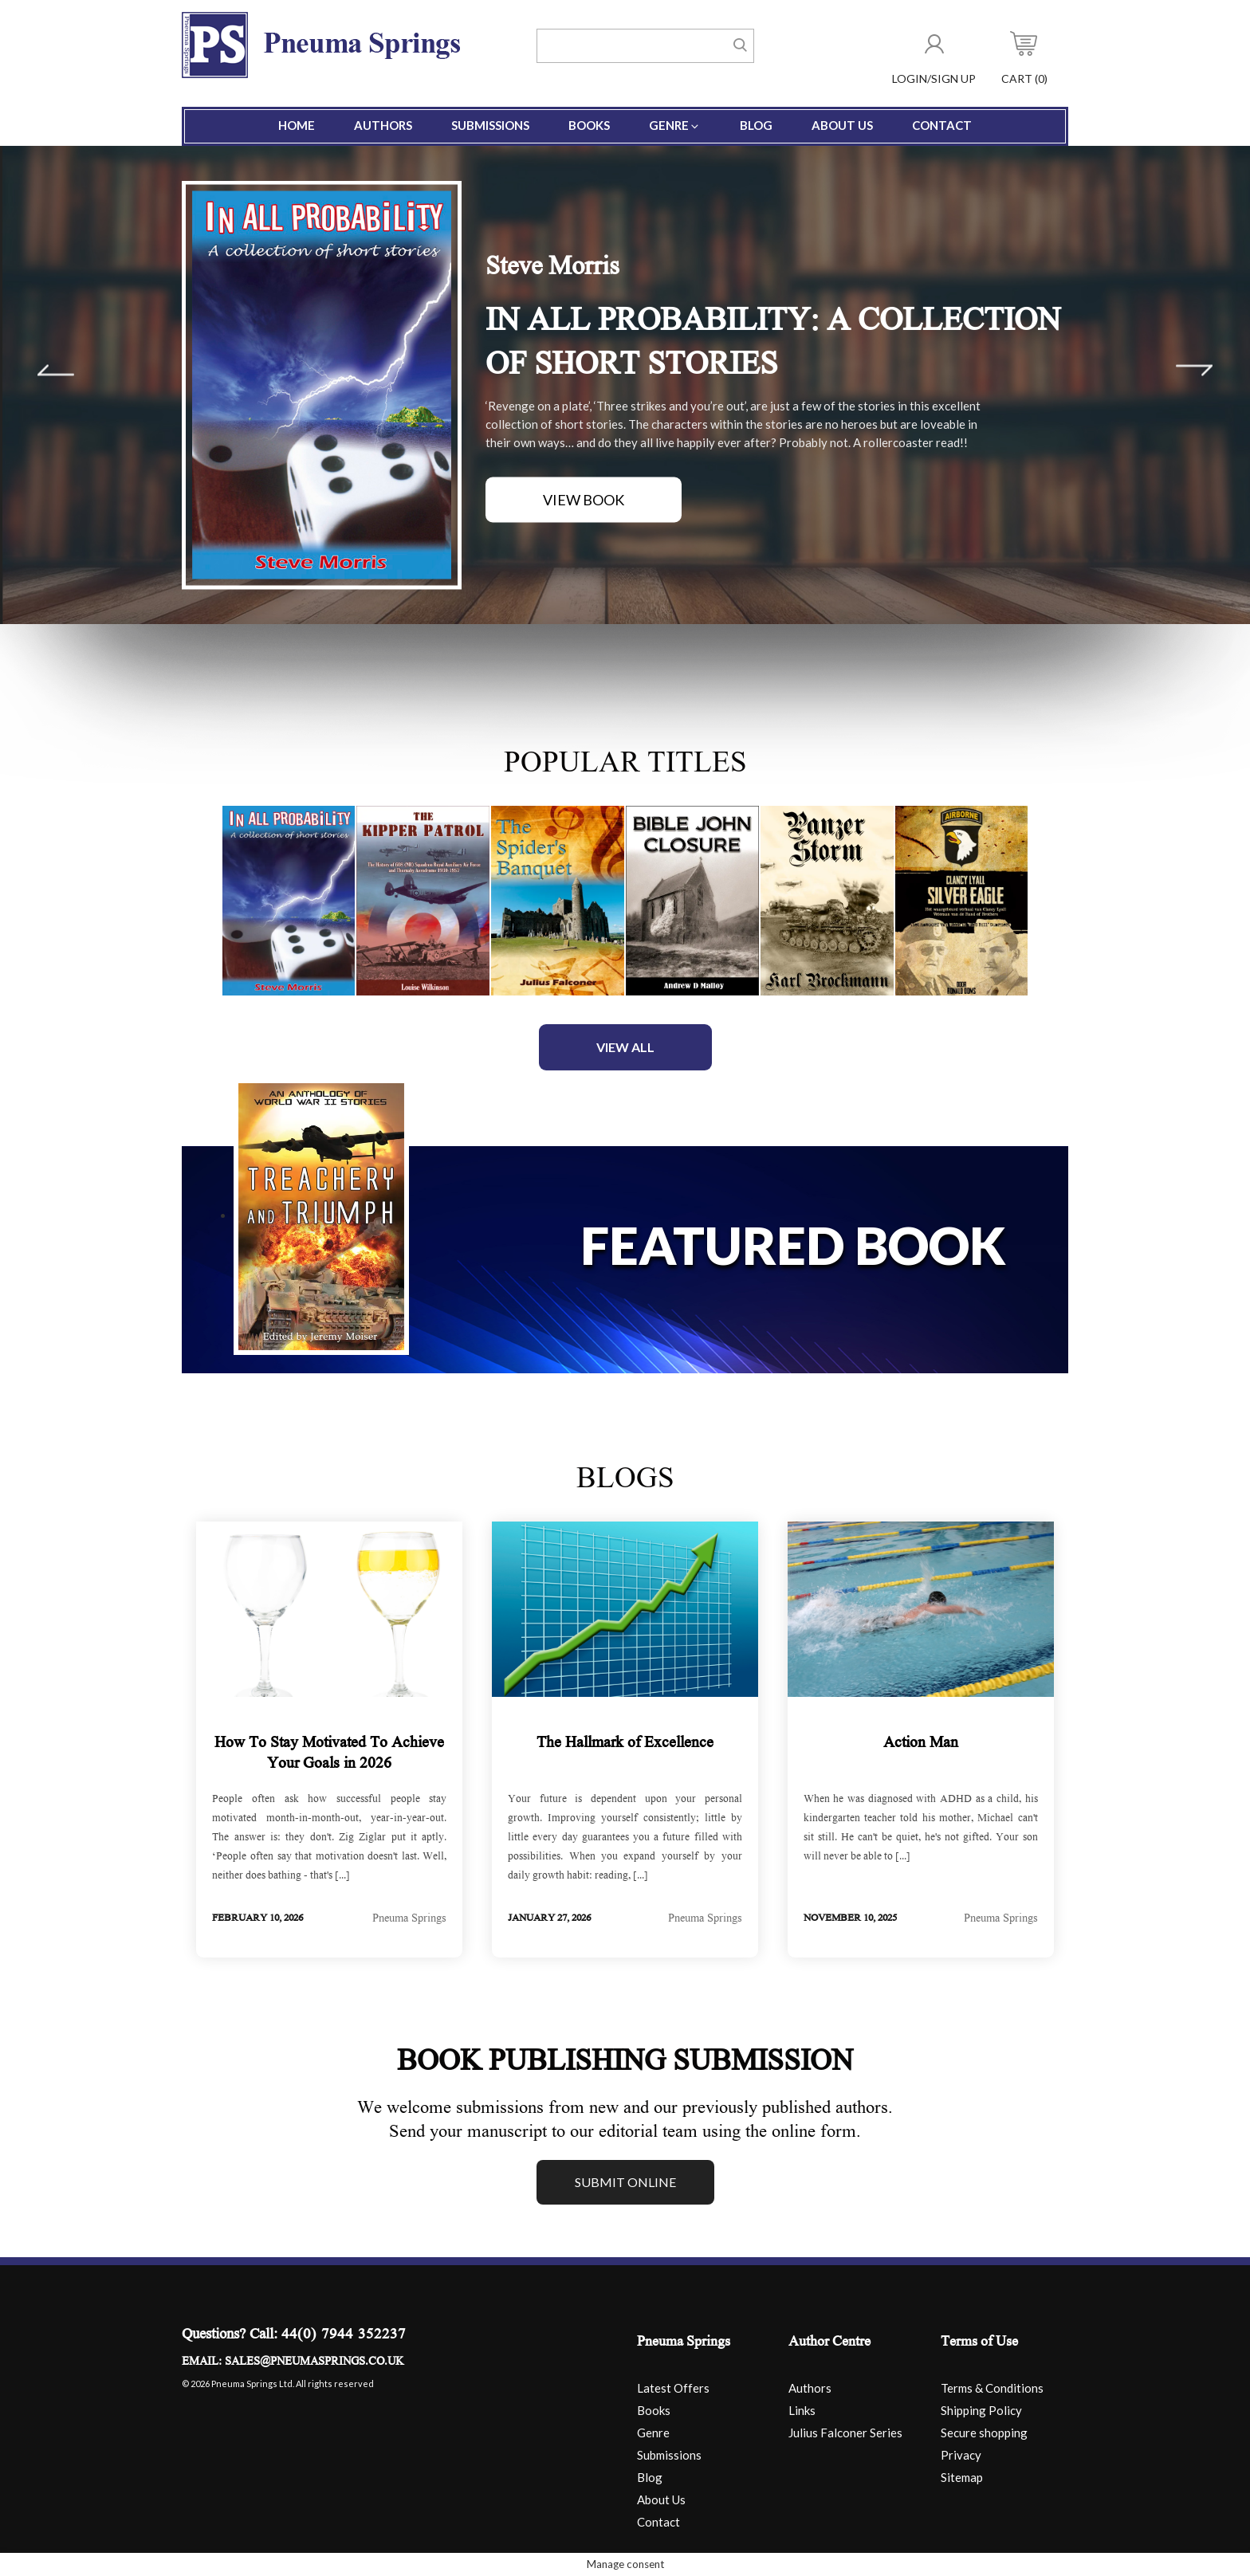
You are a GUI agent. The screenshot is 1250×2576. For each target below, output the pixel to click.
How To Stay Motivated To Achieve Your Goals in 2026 (329, 1754)
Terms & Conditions (992, 2388)
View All (625, 1046)
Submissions (490, 125)
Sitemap (962, 2477)
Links (802, 2410)
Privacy (961, 2455)
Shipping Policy (981, 2410)
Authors (383, 125)
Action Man (920, 1744)
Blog (756, 125)
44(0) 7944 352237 (343, 2335)
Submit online (625, 2181)
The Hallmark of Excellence (625, 1744)
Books (589, 125)
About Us (842, 125)
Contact (942, 125)
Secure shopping (984, 2432)
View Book (583, 500)
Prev (55, 370)
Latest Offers (673, 2388)
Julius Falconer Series (845, 2432)
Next (1194, 370)
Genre (675, 125)
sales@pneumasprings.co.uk (314, 2362)
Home (296, 125)
